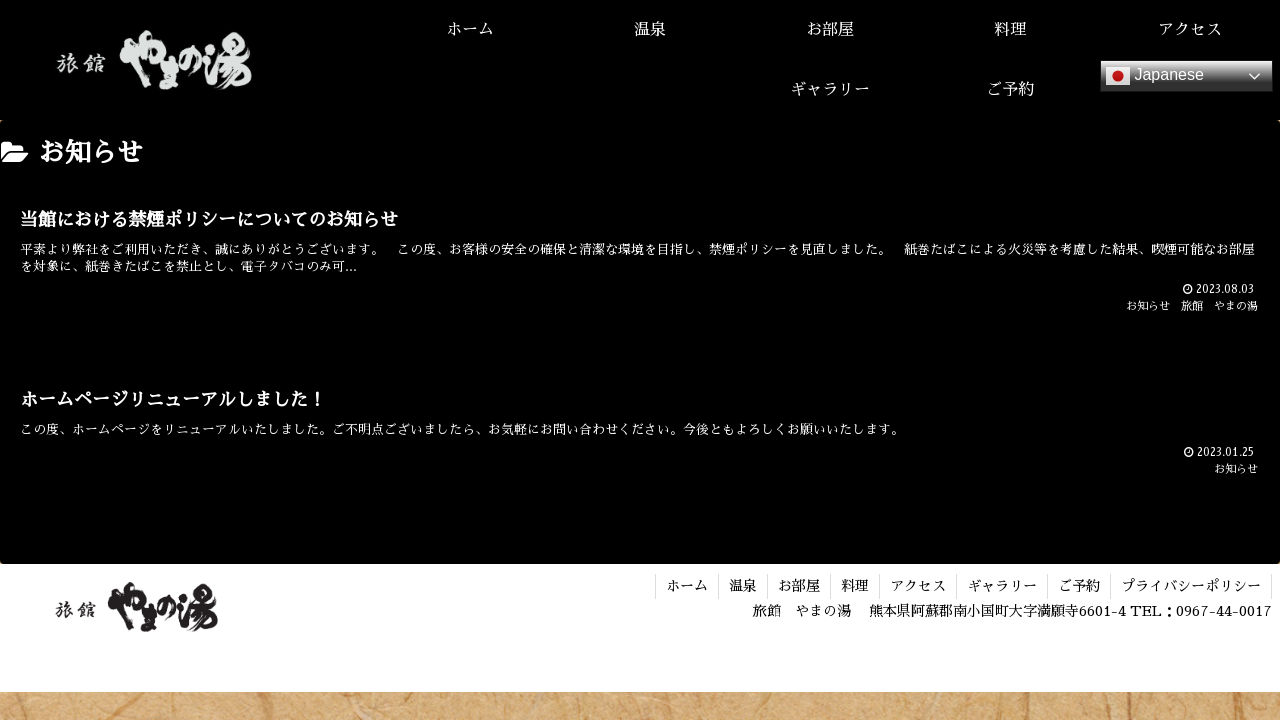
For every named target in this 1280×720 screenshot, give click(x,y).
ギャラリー (1002, 586)
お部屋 (799, 586)
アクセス (918, 586)
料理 (855, 586)
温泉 (743, 586)
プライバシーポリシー (1191, 586)
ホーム (687, 586)
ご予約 (1079, 586)
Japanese (1155, 76)
